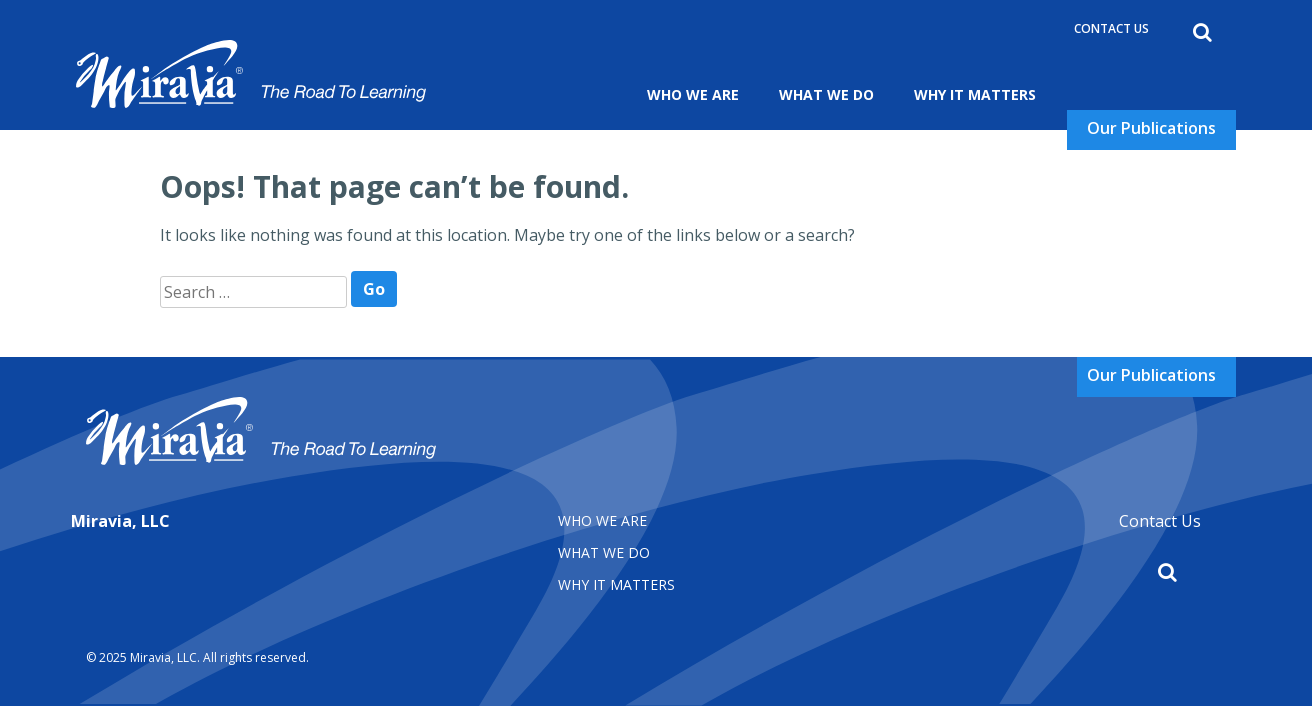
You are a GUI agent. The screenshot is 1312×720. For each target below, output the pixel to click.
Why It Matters (975, 94)
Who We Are (693, 94)
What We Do (826, 94)
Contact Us (1111, 28)
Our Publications (1151, 128)
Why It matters (616, 584)
